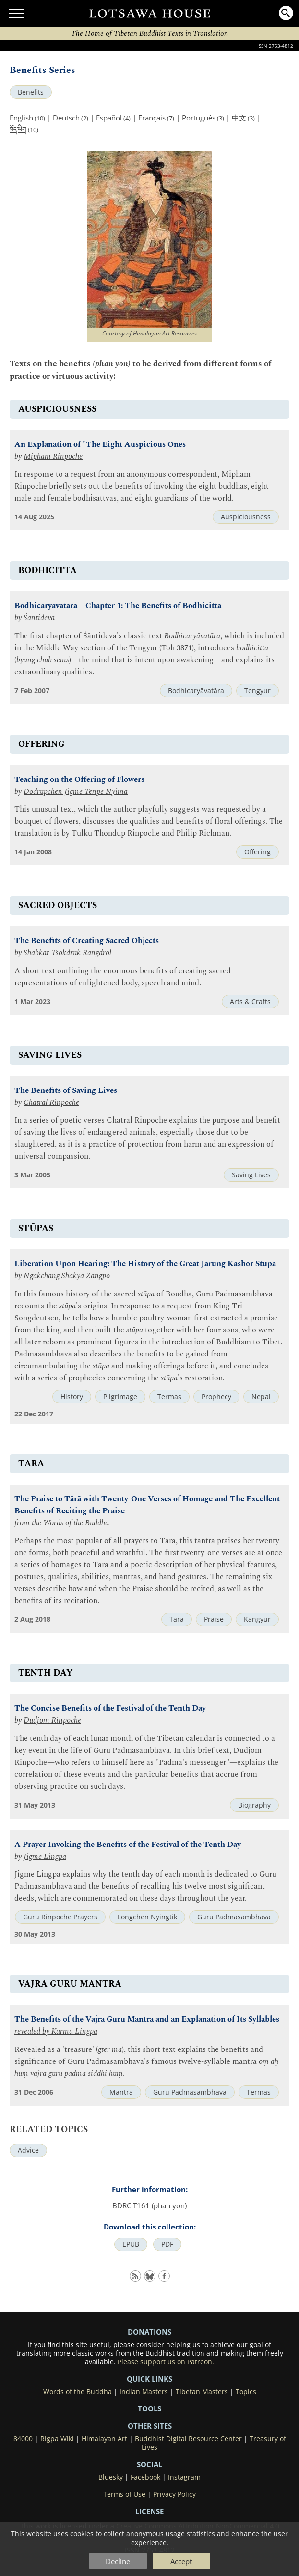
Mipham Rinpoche (53, 457)
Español (109, 117)
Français (152, 117)
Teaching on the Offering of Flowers (79, 780)
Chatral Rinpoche (51, 1103)
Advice (28, 2150)
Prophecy (216, 1396)
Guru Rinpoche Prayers (60, 1917)
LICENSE (149, 2511)
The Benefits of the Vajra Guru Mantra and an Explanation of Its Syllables (146, 2019)
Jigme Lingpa (45, 1857)
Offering (257, 852)
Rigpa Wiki (57, 2438)
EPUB (130, 2244)
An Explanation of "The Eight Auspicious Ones (100, 445)
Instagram (184, 2477)
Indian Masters (144, 2391)
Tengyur (257, 690)
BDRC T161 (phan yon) (149, 2205)
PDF (167, 2244)
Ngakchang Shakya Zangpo (67, 1276)
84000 (23, 2438)
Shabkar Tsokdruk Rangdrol (67, 953)
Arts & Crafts (250, 1001)
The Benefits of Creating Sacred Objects (86, 941)
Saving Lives (251, 1175)
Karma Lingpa (74, 2031)
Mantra (121, 2092)
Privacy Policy (174, 2494)
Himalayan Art (104, 2438)
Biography (254, 1805)
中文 (239, 117)
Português (198, 117)
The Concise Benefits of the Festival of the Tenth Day (110, 1708)
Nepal (261, 1396)
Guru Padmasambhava (234, 1917)
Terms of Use (124, 2494)
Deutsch (66, 117)
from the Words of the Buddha (61, 1523)
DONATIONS (149, 2331)
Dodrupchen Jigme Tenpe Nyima (76, 792)
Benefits (31, 92)
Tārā (176, 1619)
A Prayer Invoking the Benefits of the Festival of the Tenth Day (127, 1845)
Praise (214, 1619)
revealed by (32, 2031)
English (21, 117)
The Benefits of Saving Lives (65, 1091)
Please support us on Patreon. (166, 2362)
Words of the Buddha (77, 2391)
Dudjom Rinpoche (52, 1720)
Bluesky (110, 2477)
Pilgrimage (120, 1396)
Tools (149, 2408)
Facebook (145, 2477)
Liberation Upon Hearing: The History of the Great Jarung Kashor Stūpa (145, 1264)
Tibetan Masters (202, 2391)
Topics (246, 2391)
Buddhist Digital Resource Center (188, 2438)
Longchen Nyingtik (147, 1917)
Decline (118, 2561)
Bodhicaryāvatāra (196, 690)
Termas (169, 1396)
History (71, 1396)
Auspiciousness (246, 517)
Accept (181, 2561)
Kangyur (257, 1619)
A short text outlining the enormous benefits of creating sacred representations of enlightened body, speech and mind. (122, 977)
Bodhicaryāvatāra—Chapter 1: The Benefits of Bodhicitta (117, 606)
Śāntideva (39, 618)
